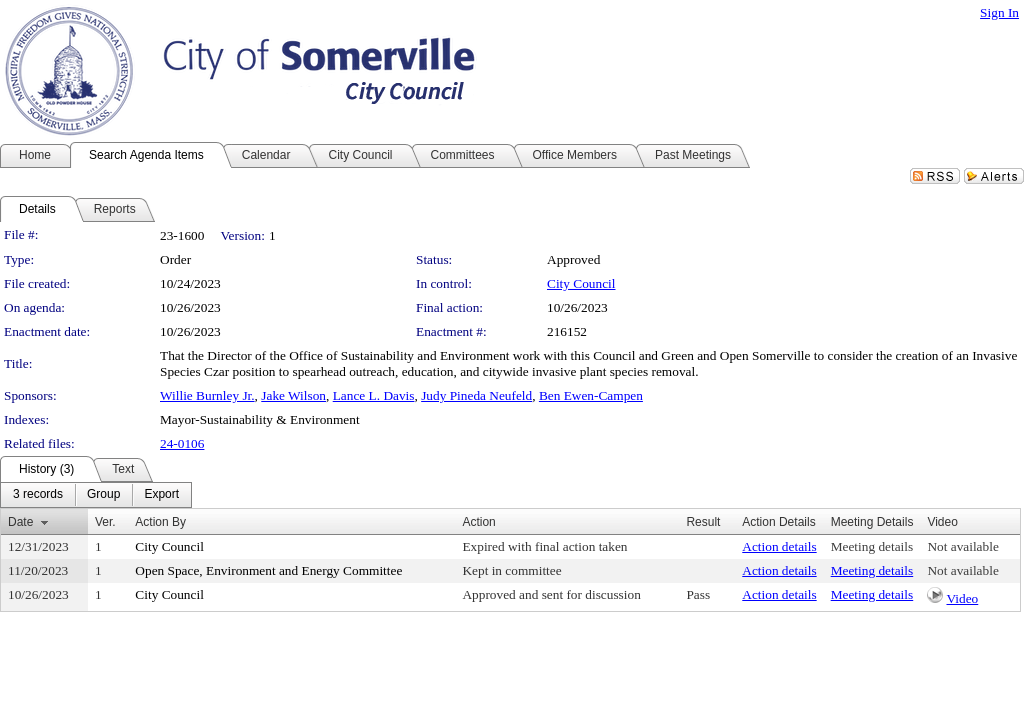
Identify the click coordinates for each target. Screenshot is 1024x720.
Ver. (105, 522)
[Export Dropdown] (161, 495)
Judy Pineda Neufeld (476, 395)
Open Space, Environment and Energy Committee (268, 570)
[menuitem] (38, 495)
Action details (779, 546)
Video (962, 598)
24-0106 (182, 443)
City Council (581, 283)
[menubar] (96, 495)
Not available (962, 546)
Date (20, 522)
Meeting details (872, 546)
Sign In (999, 12)
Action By (160, 522)
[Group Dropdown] (103, 495)
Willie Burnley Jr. (207, 395)
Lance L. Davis (374, 395)
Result (703, 522)
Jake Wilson (293, 395)
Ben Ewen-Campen (591, 395)
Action (478, 522)
